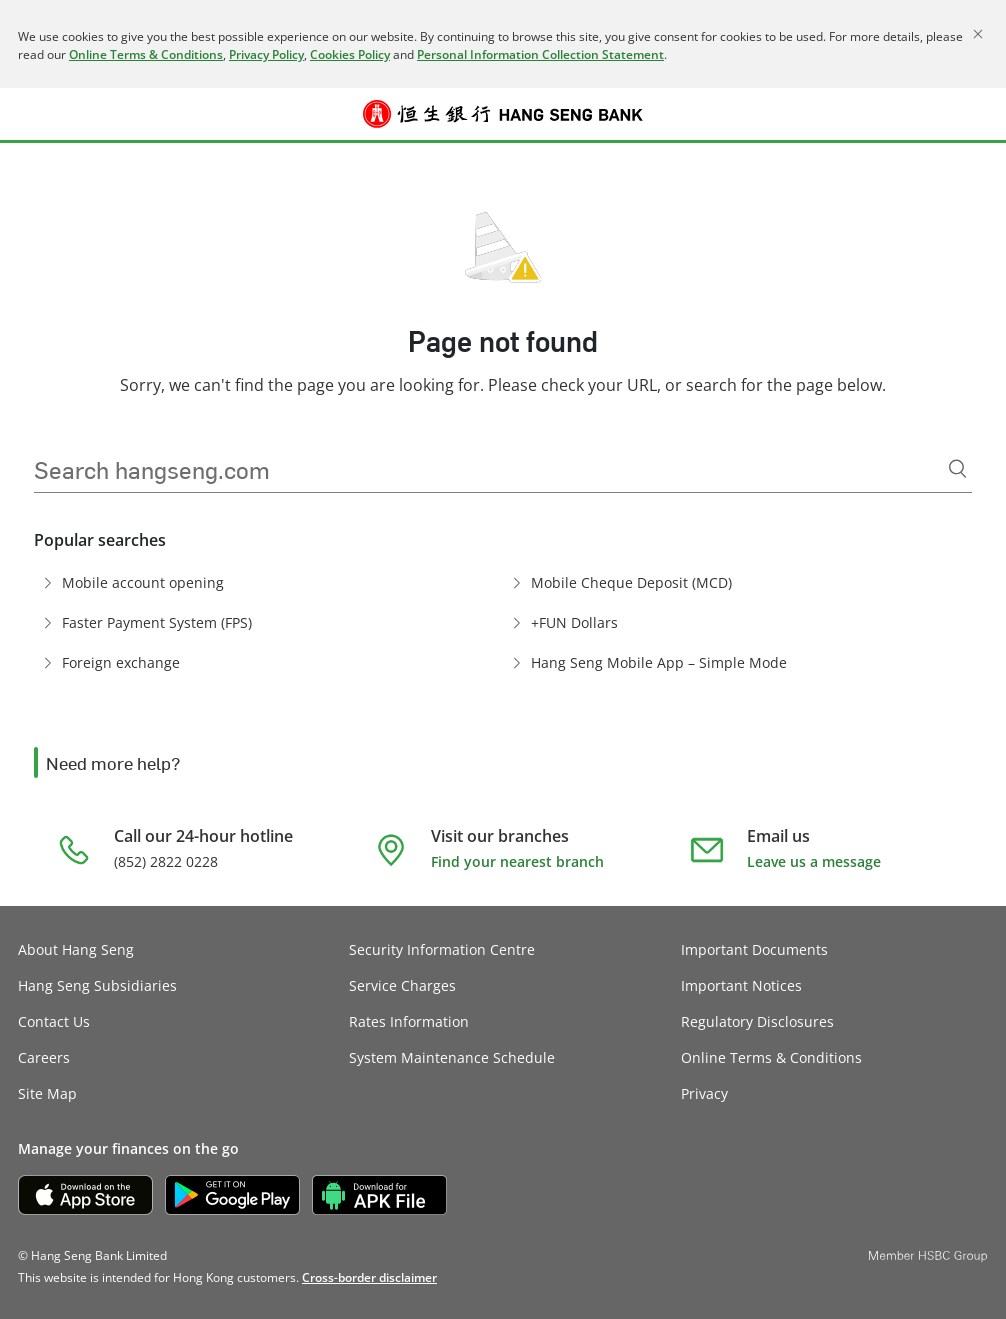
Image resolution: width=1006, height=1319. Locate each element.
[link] (369, 1277)
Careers (44, 1057)
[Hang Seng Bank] (503, 114)
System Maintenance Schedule (452, 1057)
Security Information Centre (442, 949)
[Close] (978, 34)
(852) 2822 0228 (166, 861)
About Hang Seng (76, 949)
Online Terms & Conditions (146, 54)
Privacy (704, 1093)
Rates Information (409, 1021)
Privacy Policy (266, 54)
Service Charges (402, 985)
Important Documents (754, 949)
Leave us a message (814, 861)
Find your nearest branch (517, 861)
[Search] (958, 469)
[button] (32, 114)
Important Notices (741, 985)
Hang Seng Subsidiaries (97, 985)
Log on (974, 126)
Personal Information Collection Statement (540, 54)
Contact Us (54, 1021)
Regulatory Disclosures (757, 1021)
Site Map (47, 1093)
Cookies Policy (350, 54)
